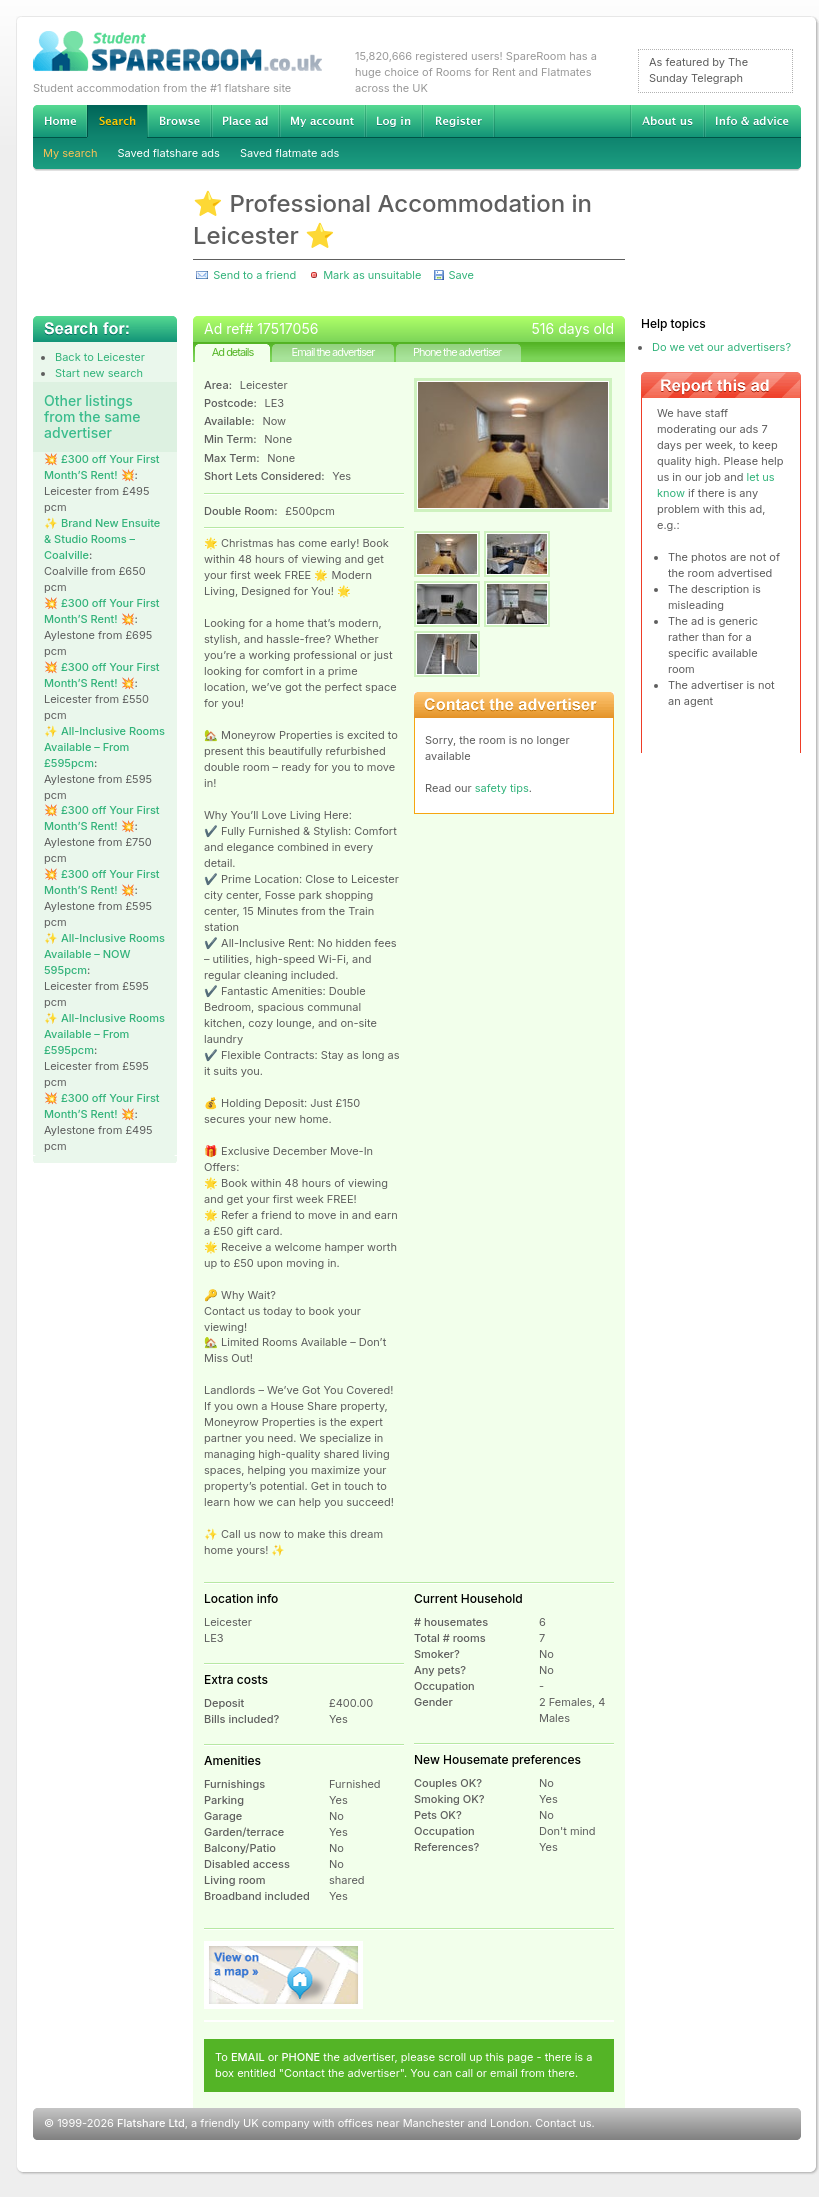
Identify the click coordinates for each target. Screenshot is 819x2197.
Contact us (563, 2123)
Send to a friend (254, 275)
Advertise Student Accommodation (245, 121)
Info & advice (752, 121)
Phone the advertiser (457, 352)
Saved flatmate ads (289, 153)
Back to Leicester (100, 357)
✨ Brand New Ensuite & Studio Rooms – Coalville (102, 539)
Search (117, 121)
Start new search (99, 373)
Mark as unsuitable (372, 275)
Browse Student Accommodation (179, 121)
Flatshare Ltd (151, 2123)
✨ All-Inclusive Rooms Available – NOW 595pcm (104, 954)
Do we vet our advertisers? (721, 347)
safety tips (502, 788)
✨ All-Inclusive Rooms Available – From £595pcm (104, 747)
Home (60, 121)
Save (460, 275)
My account (322, 121)
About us (667, 121)
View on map (284, 1975)
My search (70, 153)
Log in (393, 121)
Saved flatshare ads (169, 153)
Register (458, 121)
